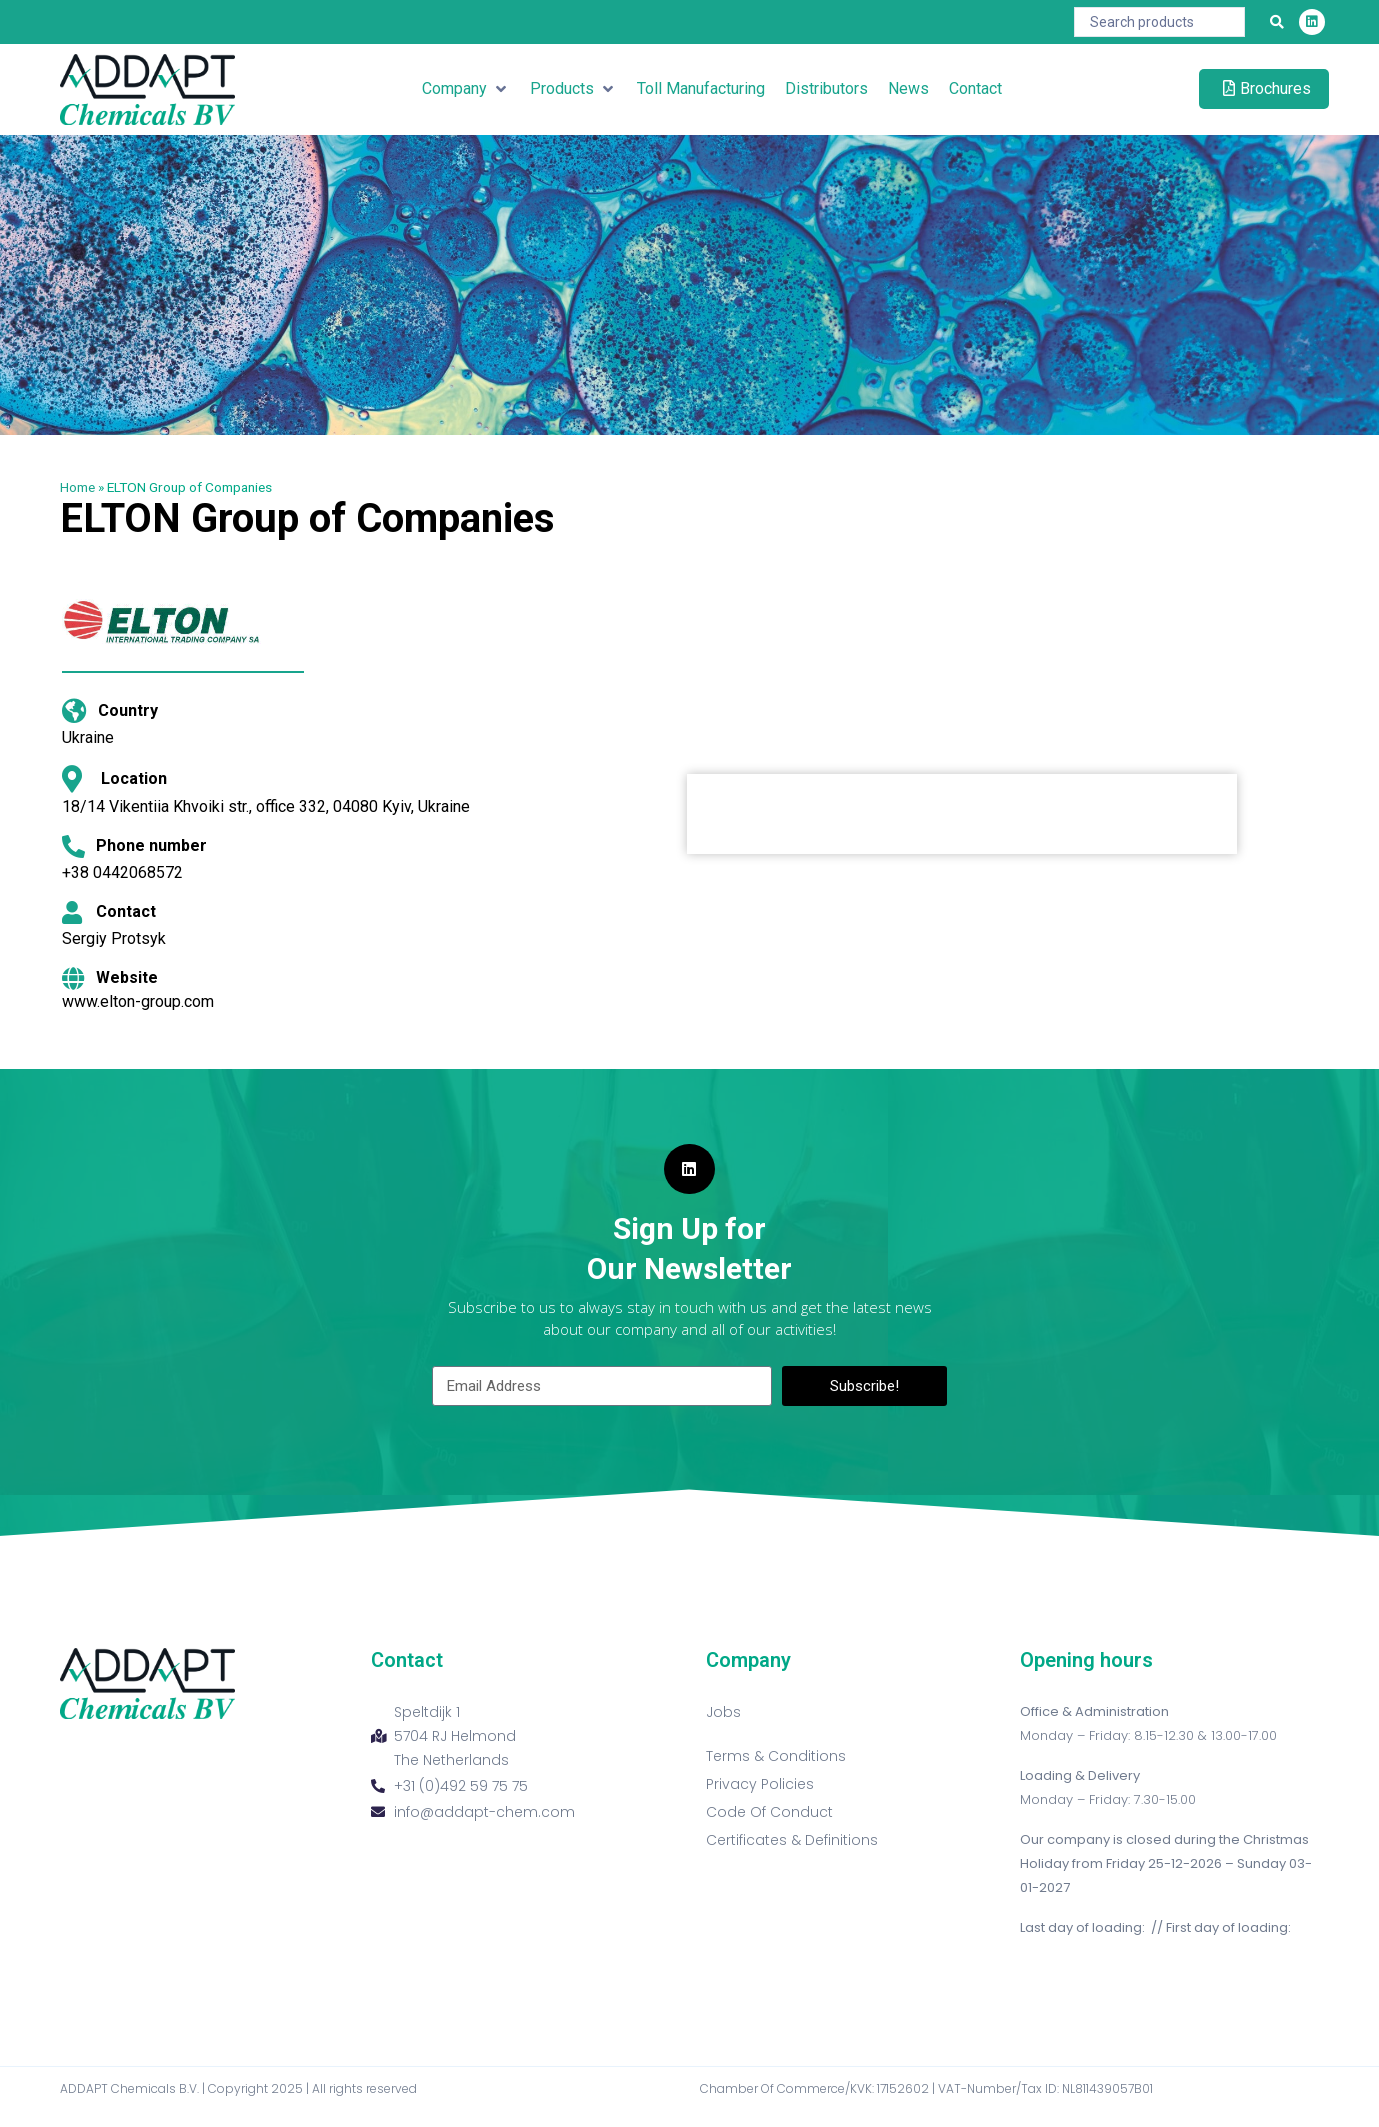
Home (77, 487)
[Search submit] (1277, 22)
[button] (466, 89)
